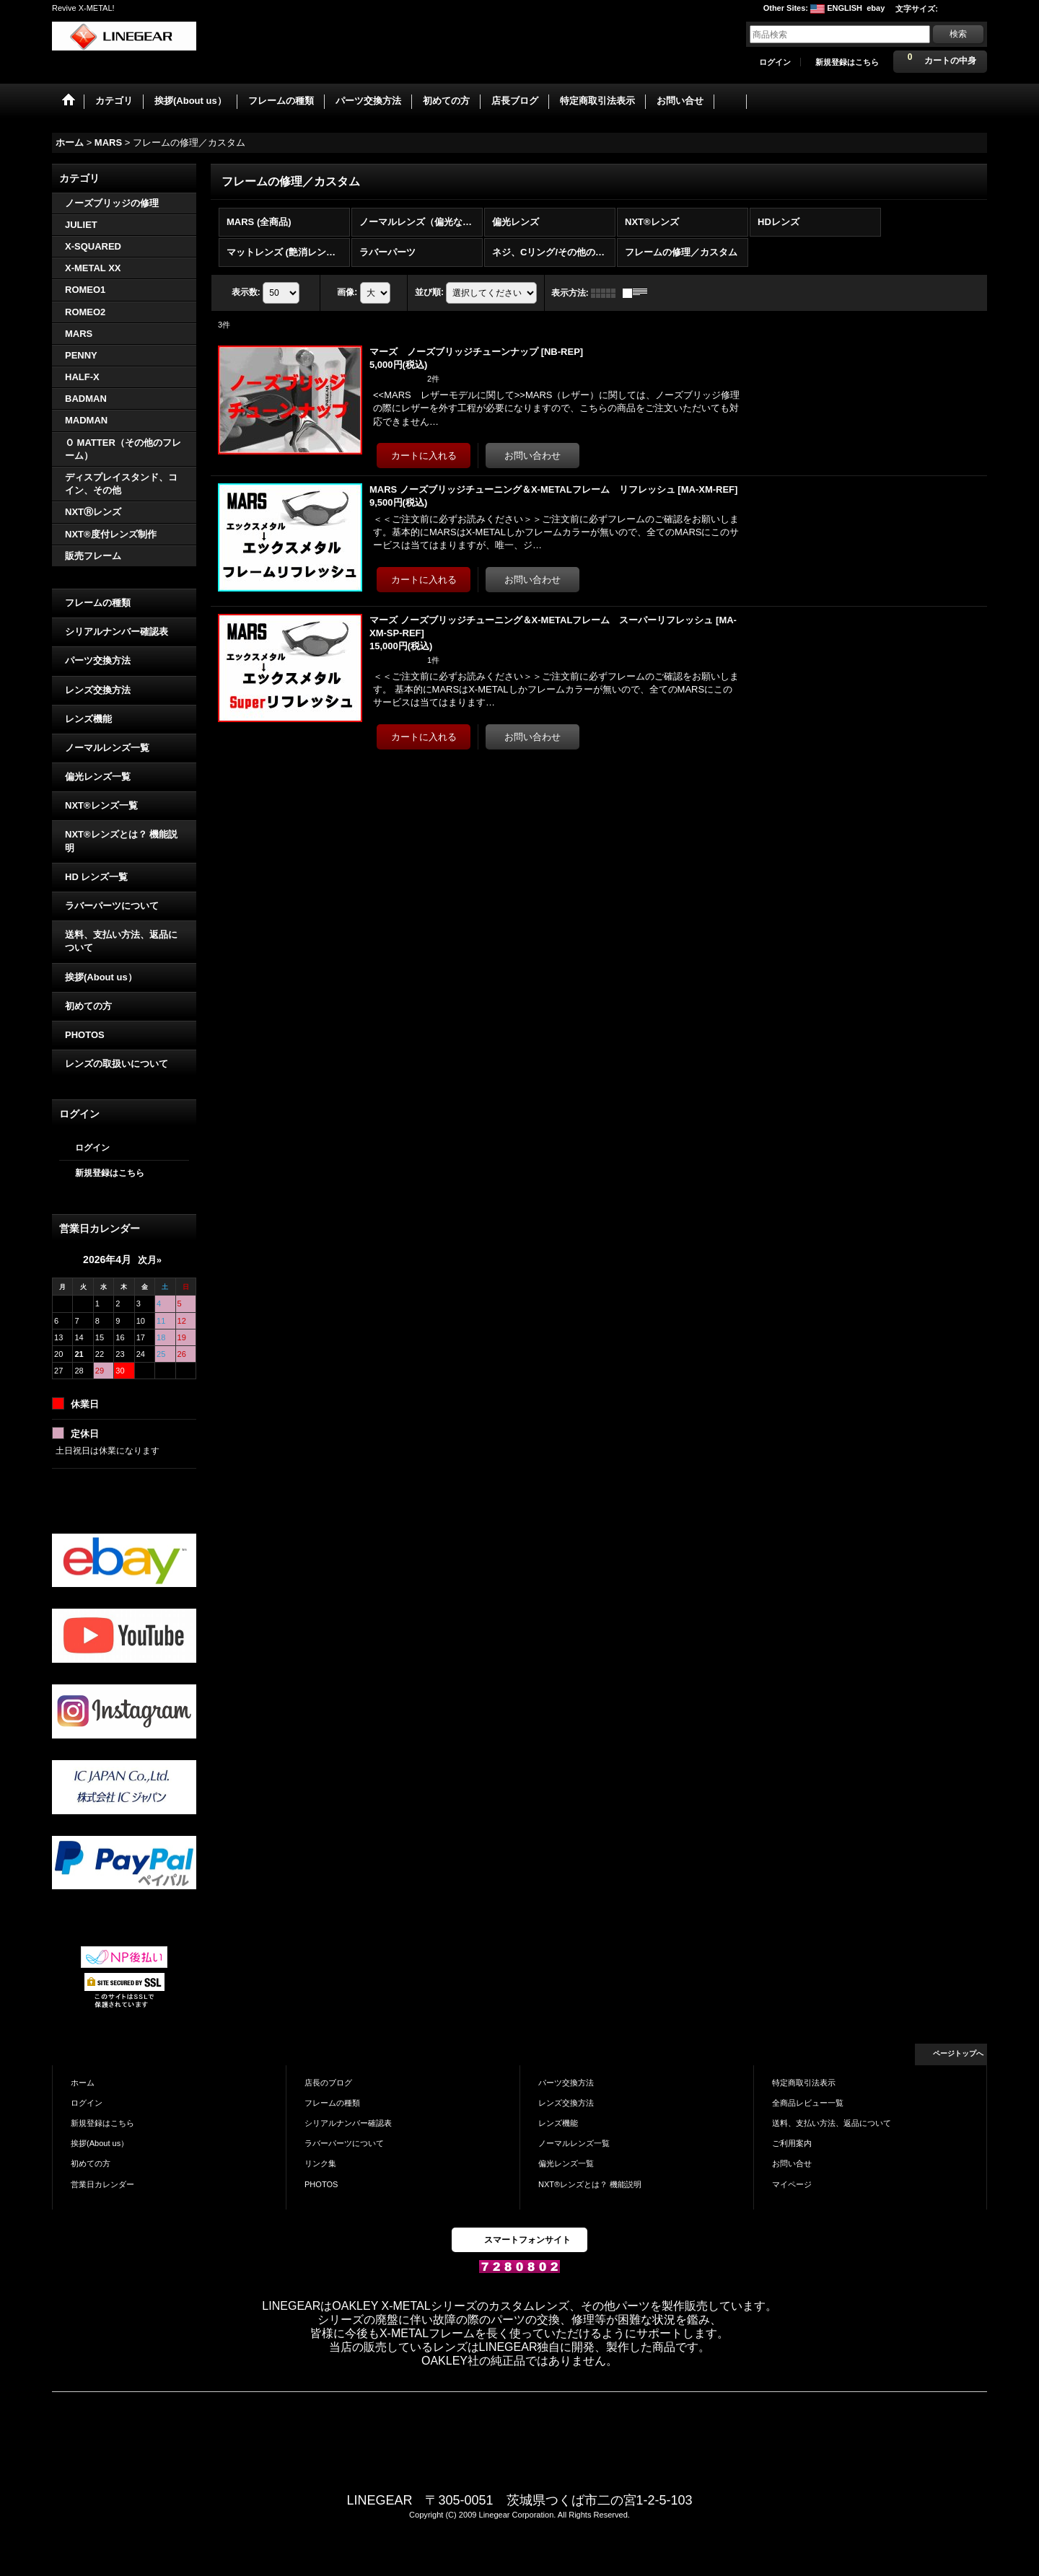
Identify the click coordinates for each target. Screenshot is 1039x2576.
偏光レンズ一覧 (98, 775)
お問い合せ (792, 2162)
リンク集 (320, 2162)
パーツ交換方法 (98, 659)
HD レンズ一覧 (96, 875)
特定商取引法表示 (804, 2081)
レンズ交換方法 (98, 688)
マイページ (792, 2183)
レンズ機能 (88, 717)
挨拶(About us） (101, 975)
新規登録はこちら (847, 62)
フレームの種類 (98, 601)
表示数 (246, 291)
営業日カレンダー (102, 2183)
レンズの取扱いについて (116, 1062)
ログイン (775, 62)
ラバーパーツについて (112, 904)
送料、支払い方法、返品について (121, 939)
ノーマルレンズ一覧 (107, 746)
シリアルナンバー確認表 (116, 630)
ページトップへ (958, 2052)
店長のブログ (328, 2081)
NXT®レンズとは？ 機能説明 (121, 840)
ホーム (83, 2081)
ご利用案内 (792, 2141)
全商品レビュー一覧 (807, 2101)
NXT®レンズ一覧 (101, 804)
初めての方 (88, 1004)
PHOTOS (85, 1033)
